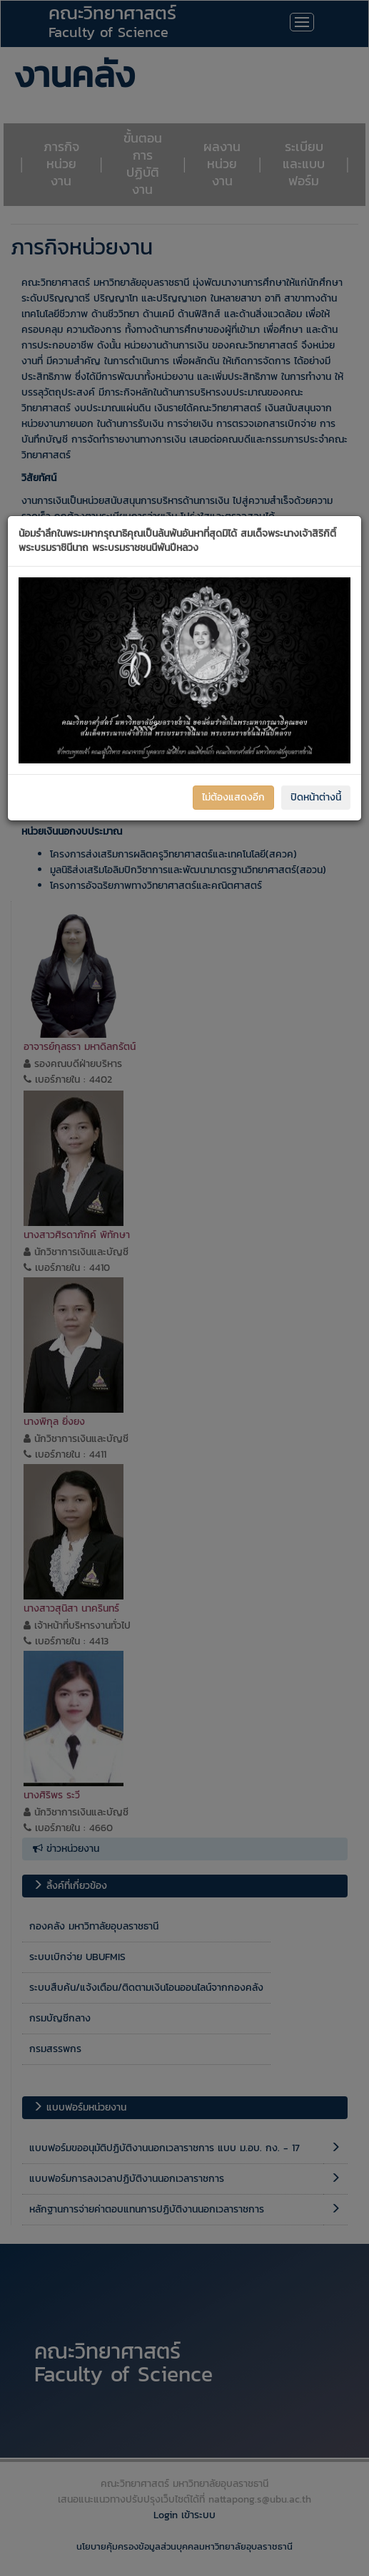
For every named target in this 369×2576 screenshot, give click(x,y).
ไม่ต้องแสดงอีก (233, 797)
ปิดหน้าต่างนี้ (315, 797)
